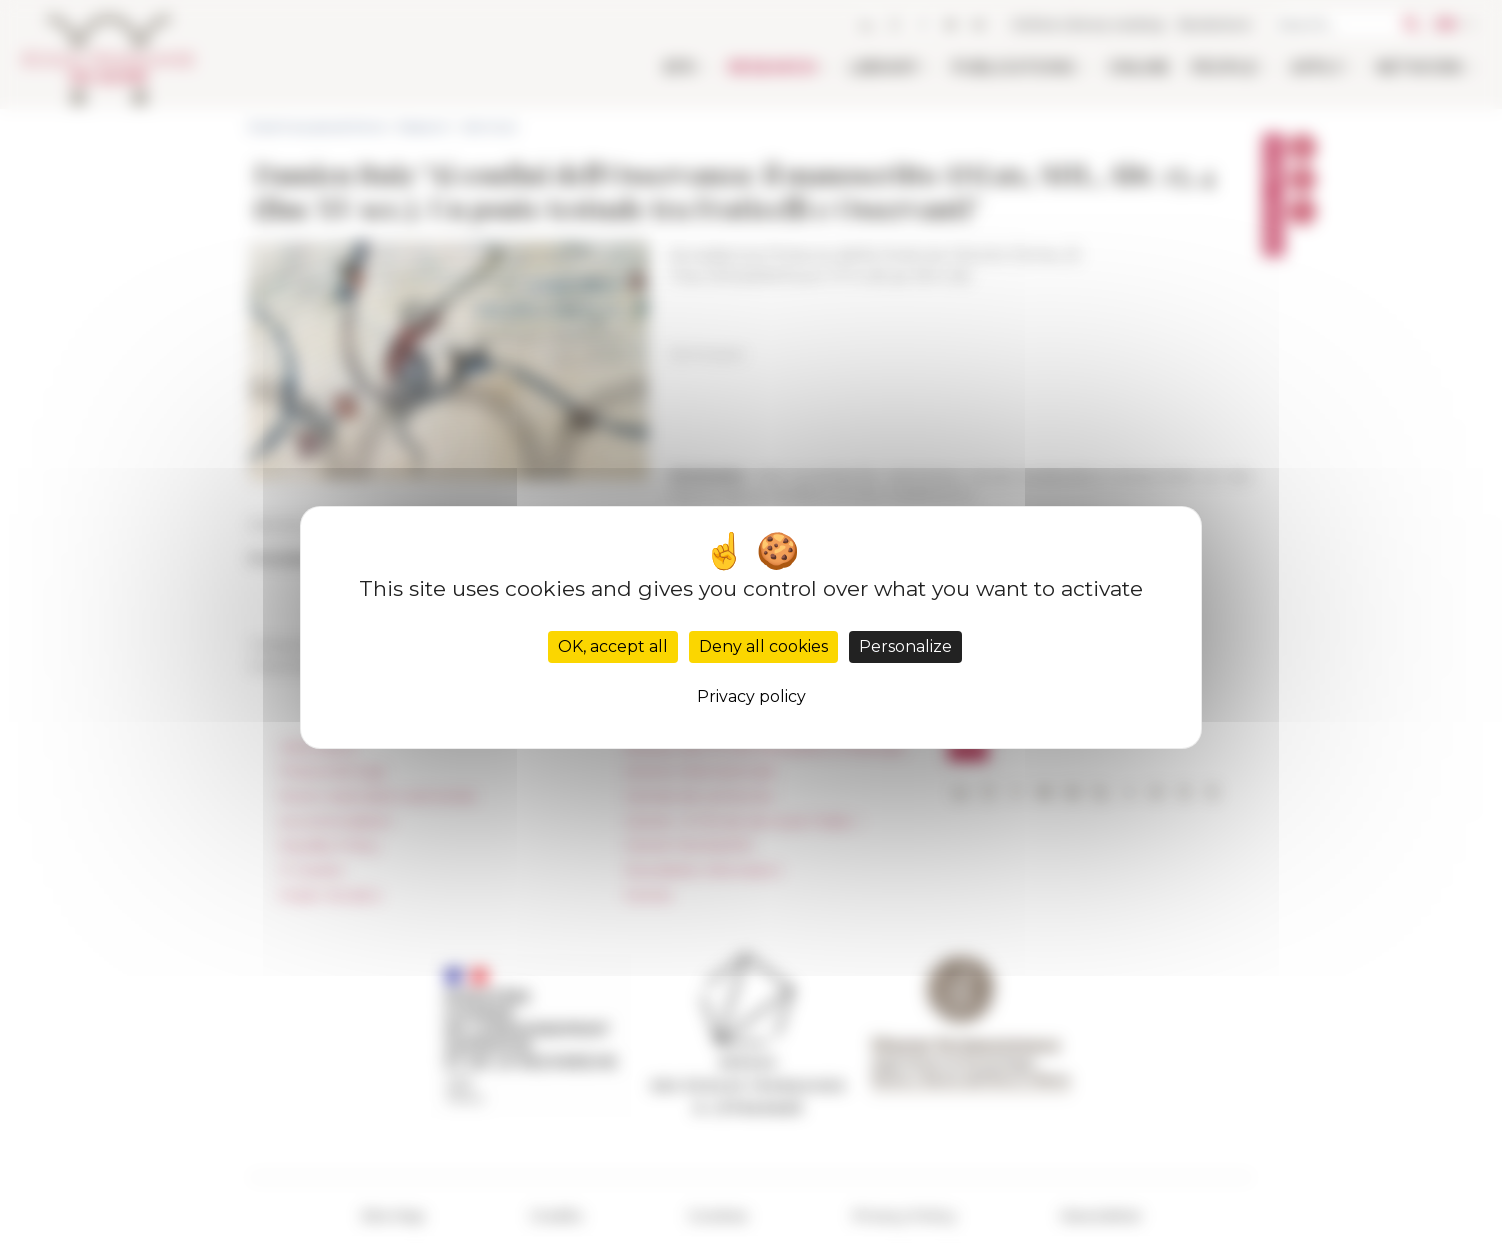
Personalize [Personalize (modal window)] (905, 646)
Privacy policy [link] (751, 696)
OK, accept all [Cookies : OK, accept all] (613, 646)
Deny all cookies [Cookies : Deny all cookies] (763, 646)
